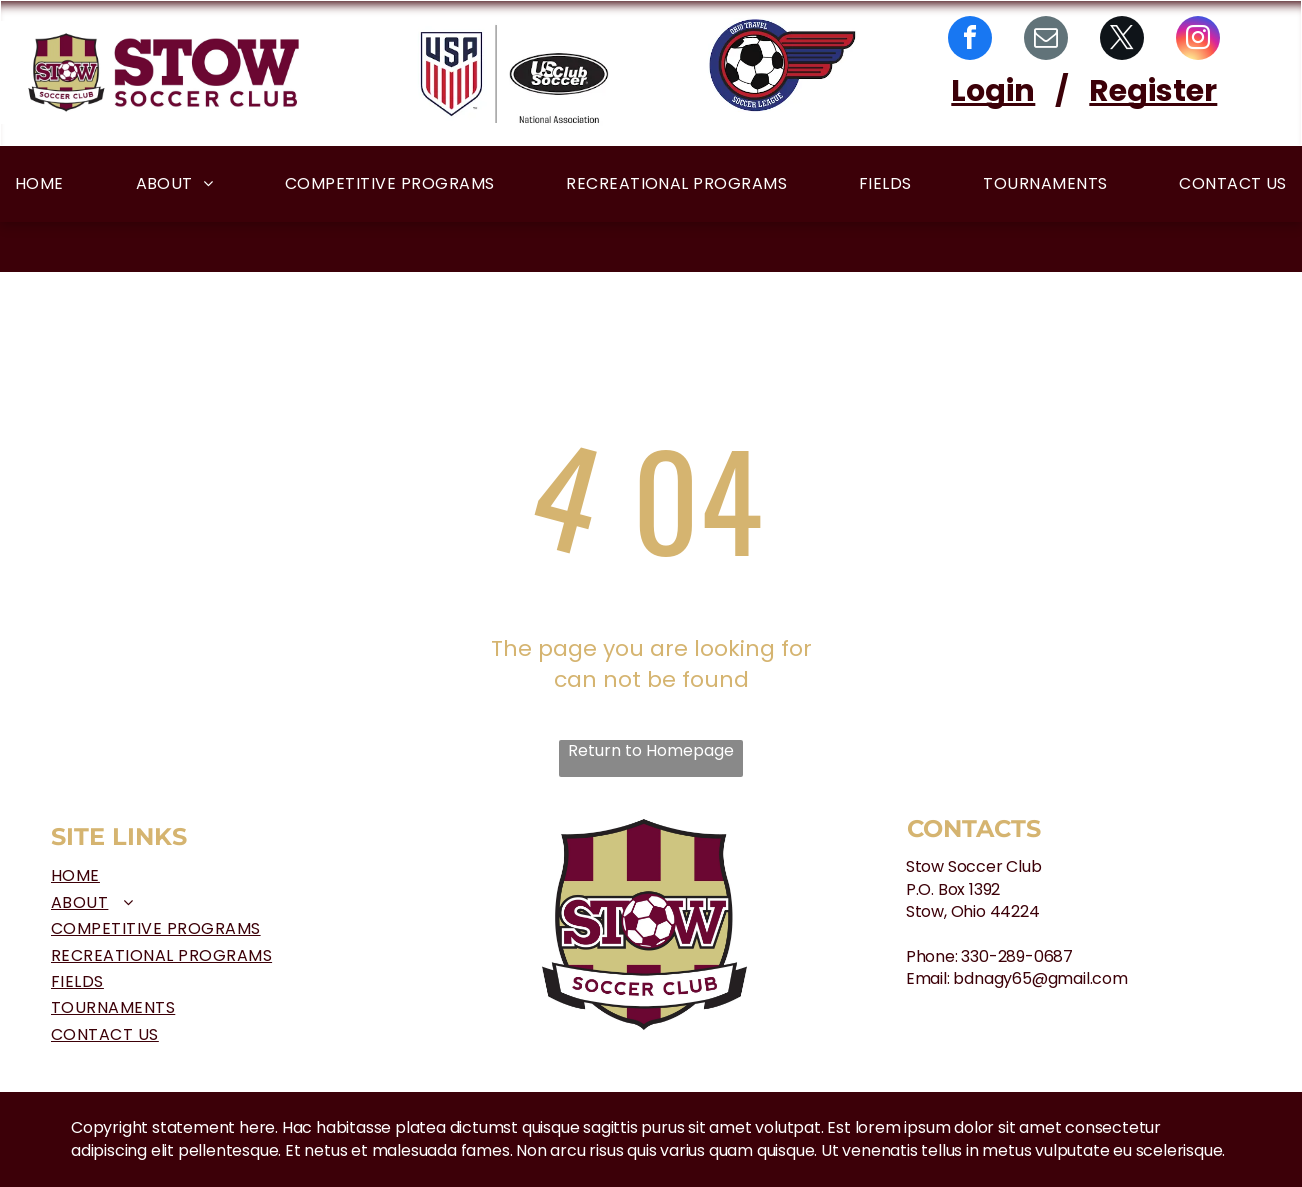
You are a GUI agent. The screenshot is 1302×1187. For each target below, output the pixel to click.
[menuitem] (39, 183)
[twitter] (1122, 40)
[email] (1046, 40)
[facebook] (970, 40)
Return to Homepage (651, 751)
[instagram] (1198, 40)
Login (993, 91)
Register (1153, 91)
